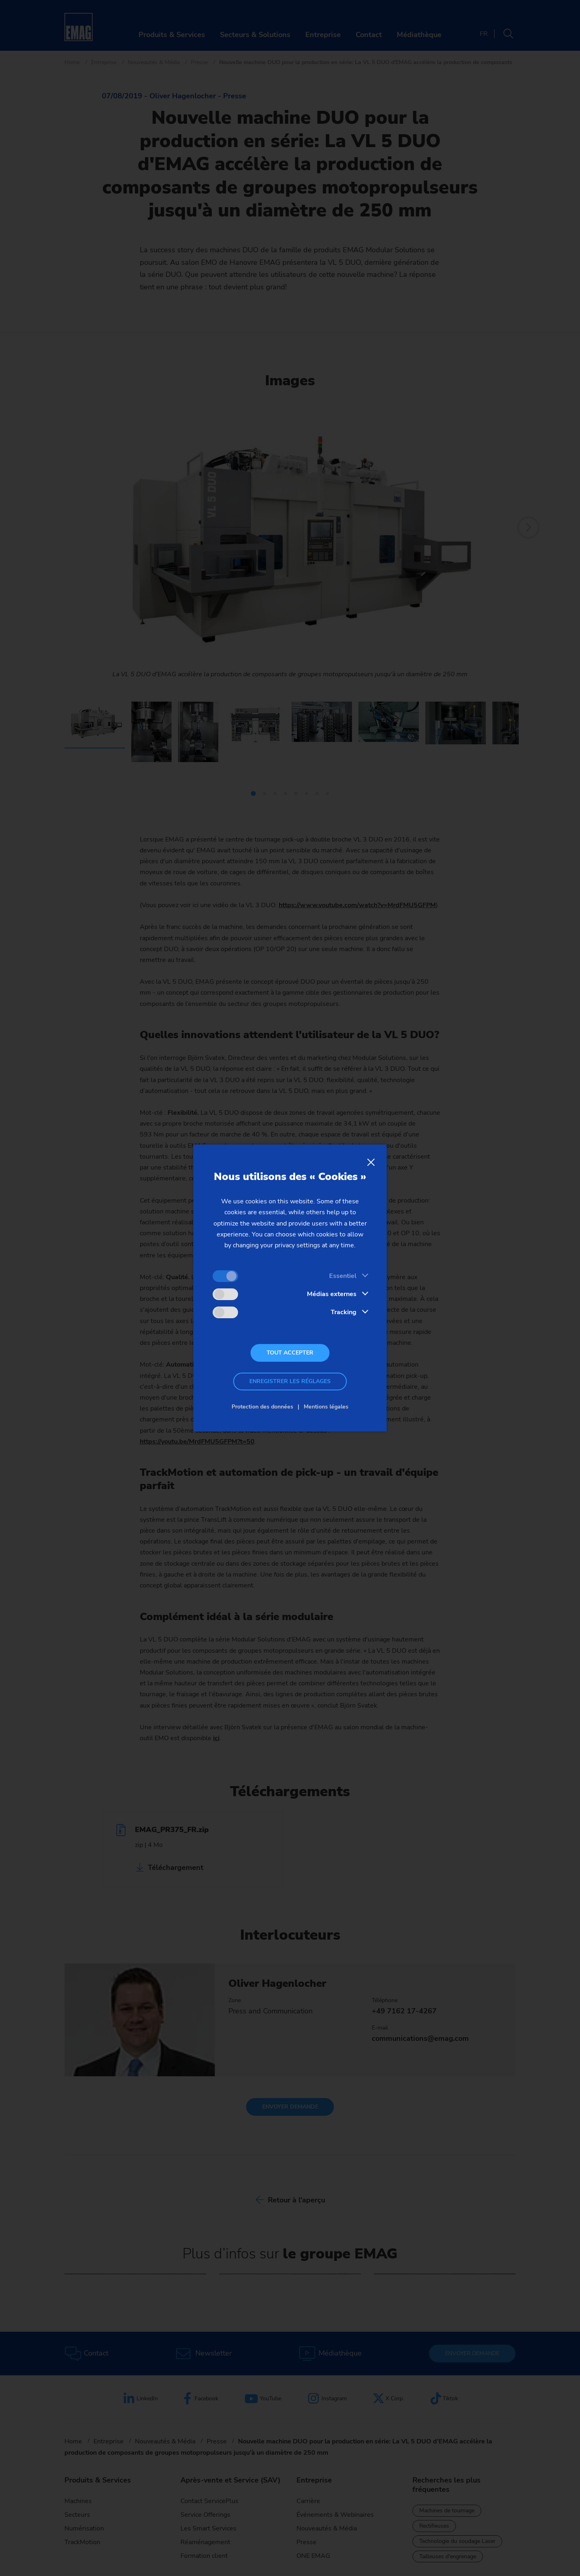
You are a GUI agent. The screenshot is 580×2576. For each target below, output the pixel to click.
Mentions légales (326, 1407)
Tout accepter (290, 1353)
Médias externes (331, 1294)
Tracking (343, 1312)
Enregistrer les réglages (290, 1381)
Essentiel (342, 1275)
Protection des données (262, 1407)
